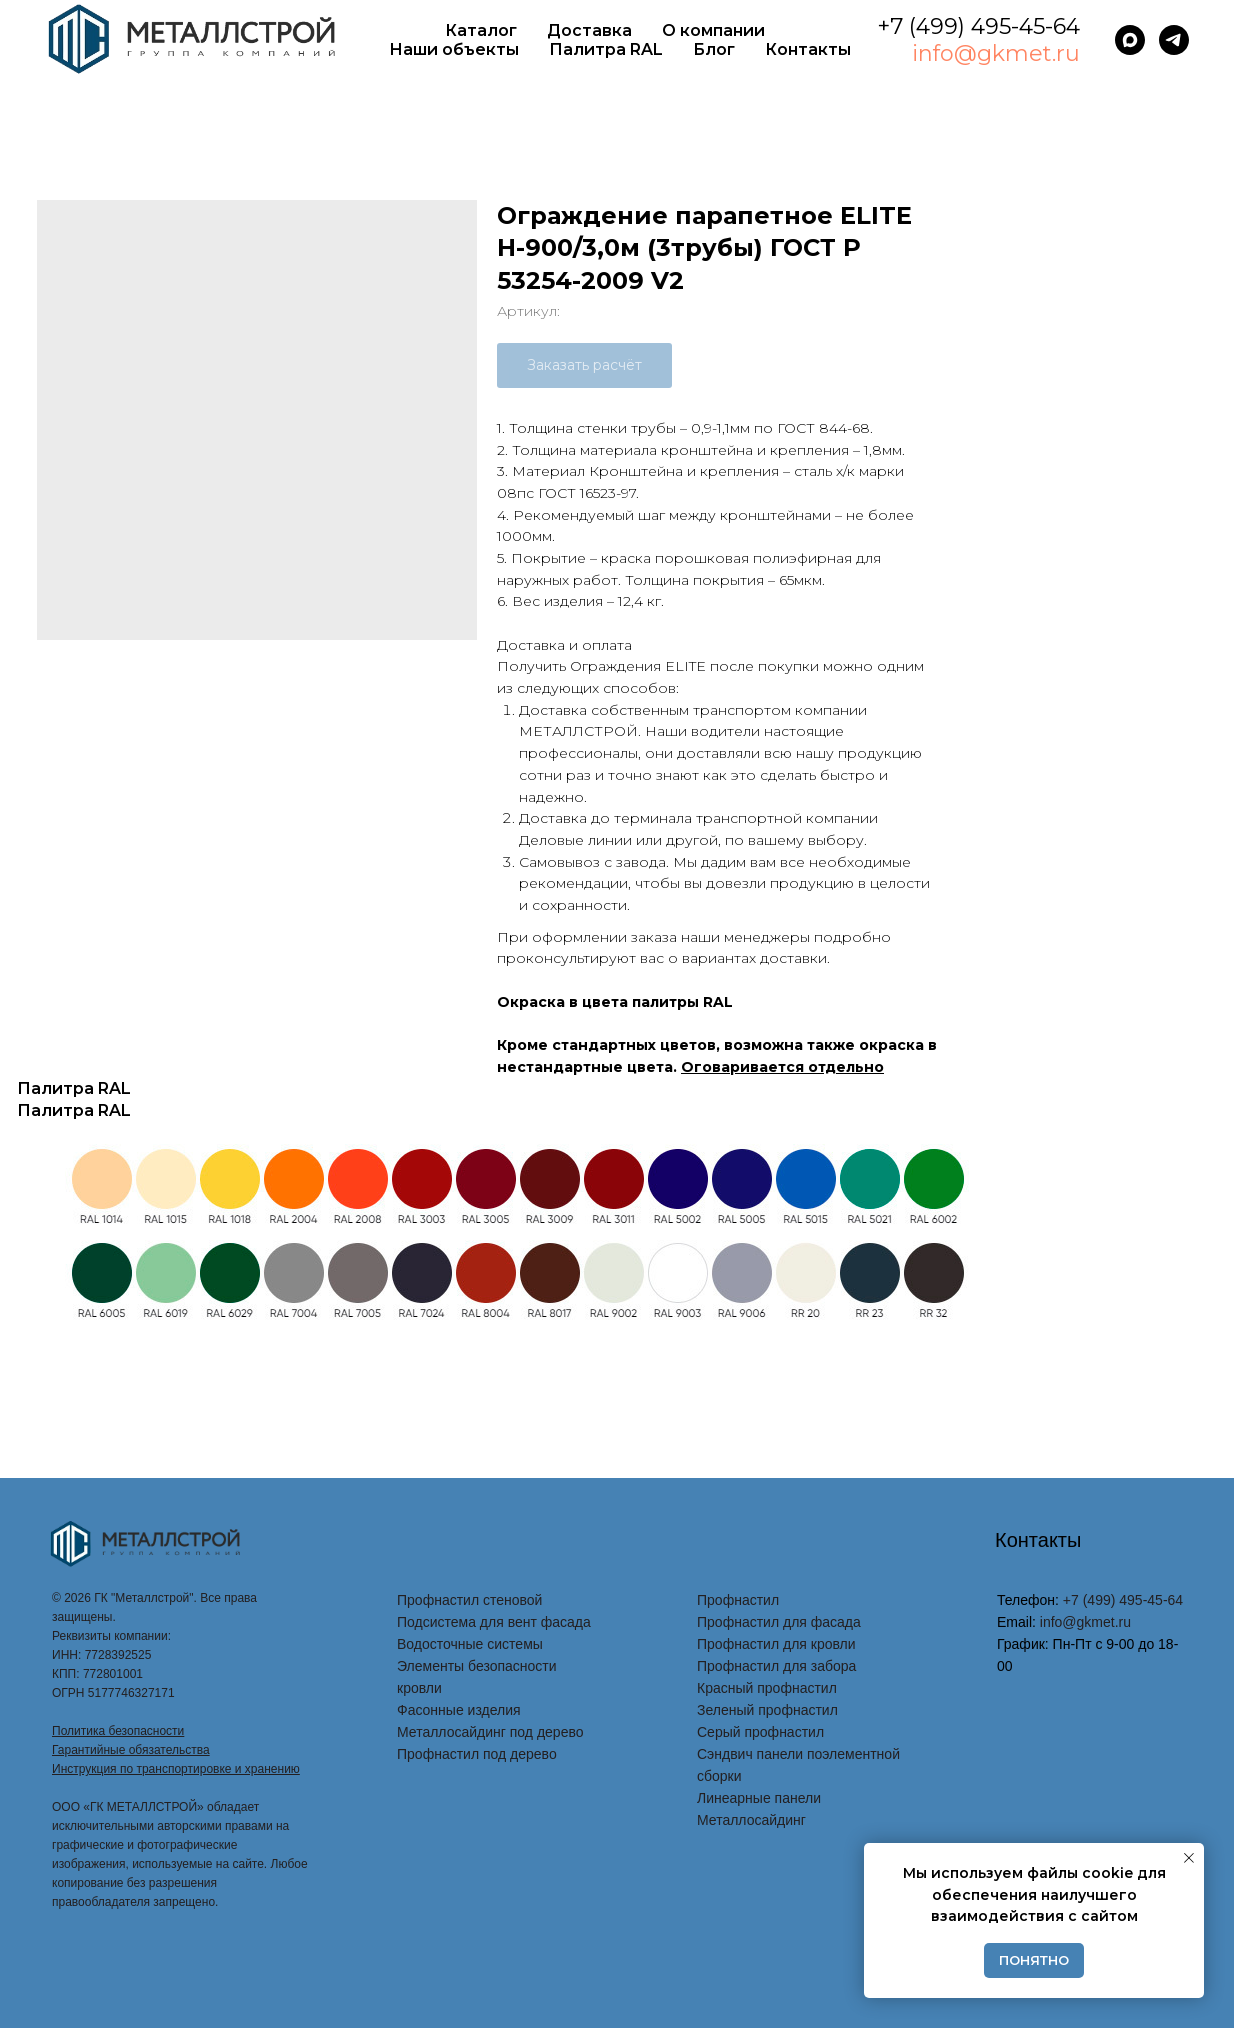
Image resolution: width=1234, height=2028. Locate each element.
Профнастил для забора (776, 1666)
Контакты (808, 49)
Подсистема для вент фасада (494, 1622)
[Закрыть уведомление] (1189, 1858)
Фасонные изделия (459, 1710)
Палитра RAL (606, 49)
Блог (714, 49)
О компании (713, 30)
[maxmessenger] (1130, 40)
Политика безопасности (118, 1731)
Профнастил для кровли (776, 1644)
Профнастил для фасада (779, 1622)
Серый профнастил (760, 1732)
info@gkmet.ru (996, 53)
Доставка (589, 30)
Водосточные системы (470, 1644)
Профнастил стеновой (469, 1600)
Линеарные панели (759, 1798)
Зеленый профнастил (767, 1710)
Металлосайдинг (751, 1820)
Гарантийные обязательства (131, 1750)
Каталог (481, 30)
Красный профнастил (767, 1688)
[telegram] (1174, 40)
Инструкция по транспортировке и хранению (176, 1769)
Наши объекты (454, 49)
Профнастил (738, 1600)
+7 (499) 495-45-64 (978, 26)
